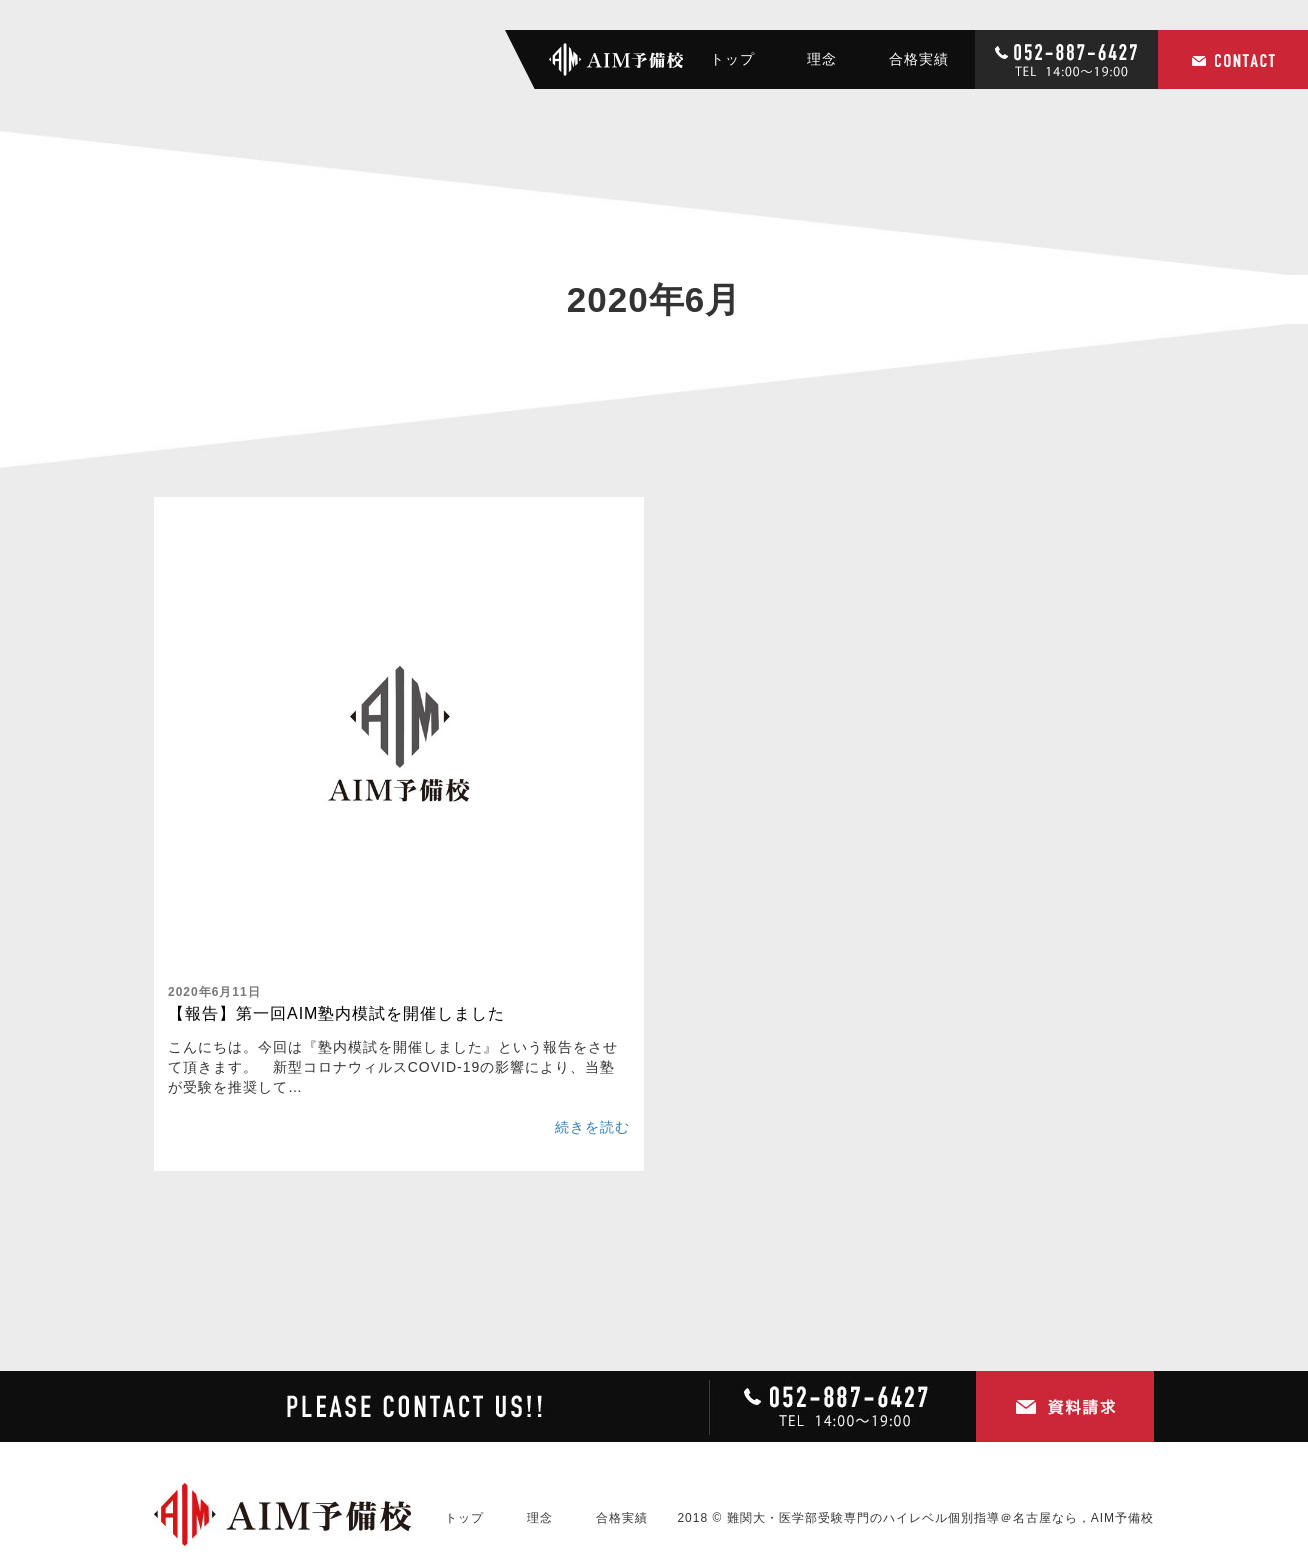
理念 (822, 59)
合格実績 (919, 59)
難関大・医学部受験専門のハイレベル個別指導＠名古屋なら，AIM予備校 (940, 1518)
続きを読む (592, 1127)
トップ (732, 59)
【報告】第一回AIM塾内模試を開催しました (336, 1013)
